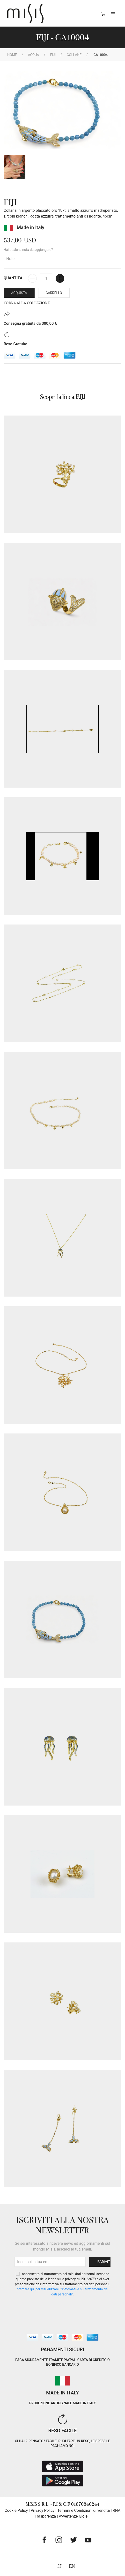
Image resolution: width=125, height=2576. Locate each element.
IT (59, 2566)
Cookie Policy (16, 2510)
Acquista (19, 293)
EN (72, 2566)
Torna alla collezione (27, 303)
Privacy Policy (43, 2510)
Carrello (54, 293)
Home (12, 55)
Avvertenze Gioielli (74, 2516)
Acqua (33, 55)
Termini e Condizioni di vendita (83, 2510)
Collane (74, 55)
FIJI (53, 55)
